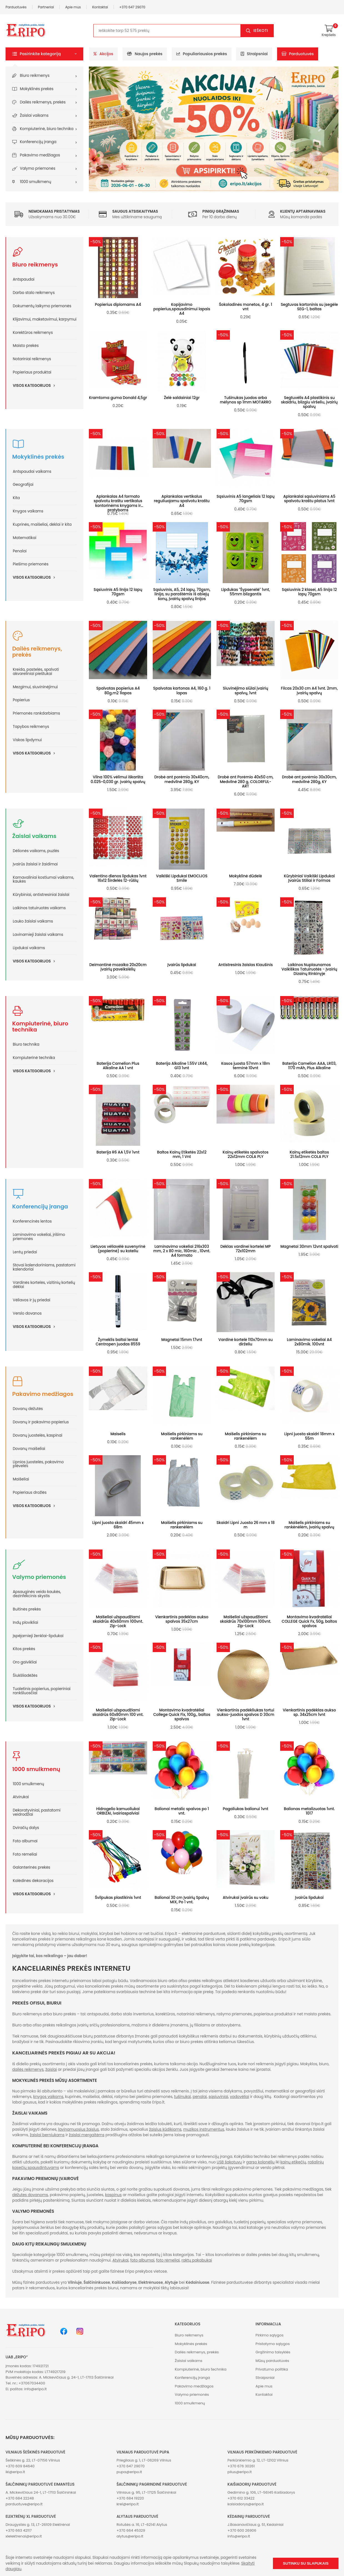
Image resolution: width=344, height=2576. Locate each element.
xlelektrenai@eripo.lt (24, 2536)
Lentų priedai (25, 1252)
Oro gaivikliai (25, 1662)
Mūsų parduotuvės (272, 2360)
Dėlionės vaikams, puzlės (36, 850)
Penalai (20, 551)
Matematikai (24, 537)
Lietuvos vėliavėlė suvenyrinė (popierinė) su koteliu (118, 1249)
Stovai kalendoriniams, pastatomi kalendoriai (44, 1267)
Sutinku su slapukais (305, 2563)
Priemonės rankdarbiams (36, 713)
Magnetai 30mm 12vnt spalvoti (309, 1246)
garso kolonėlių (260, 2162)
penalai (200, 2096)
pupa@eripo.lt (129, 2472)
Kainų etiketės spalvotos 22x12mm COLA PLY (245, 1154)
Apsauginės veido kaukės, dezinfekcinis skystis (37, 1594)
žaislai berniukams (47, 2135)
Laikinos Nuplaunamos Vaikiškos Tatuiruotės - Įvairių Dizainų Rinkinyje (309, 969)
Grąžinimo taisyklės (272, 2352)
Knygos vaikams (28, 511)
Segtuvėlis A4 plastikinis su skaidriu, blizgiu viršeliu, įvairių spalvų (309, 402)
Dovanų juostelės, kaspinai (37, 1435)
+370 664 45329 (131, 2530)
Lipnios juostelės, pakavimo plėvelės (38, 1464)
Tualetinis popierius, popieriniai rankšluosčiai (42, 1691)
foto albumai (142, 2260)
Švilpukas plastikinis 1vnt (118, 1897)
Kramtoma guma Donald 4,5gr (118, 397)
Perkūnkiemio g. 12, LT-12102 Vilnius (257, 2460)
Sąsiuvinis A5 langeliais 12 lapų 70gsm (246, 499)
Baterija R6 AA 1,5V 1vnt (118, 1152)
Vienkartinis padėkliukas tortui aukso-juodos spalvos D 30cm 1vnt (245, 1715)
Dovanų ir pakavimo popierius (41, 1422)
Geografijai (23, 484)
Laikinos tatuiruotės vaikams (39, 908)
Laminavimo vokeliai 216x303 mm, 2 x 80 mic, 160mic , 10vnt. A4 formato (181, 1251)
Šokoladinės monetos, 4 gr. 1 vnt (245, 307)
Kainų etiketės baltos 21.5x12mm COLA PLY (309, 1154)
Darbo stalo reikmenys (34, 292)
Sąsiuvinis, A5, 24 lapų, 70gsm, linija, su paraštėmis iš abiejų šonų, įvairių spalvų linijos (181, 594)
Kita (16, 498)
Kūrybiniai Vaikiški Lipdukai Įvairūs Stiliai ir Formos (309, 878)
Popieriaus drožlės (30, 1492)
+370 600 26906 (241, 2530)
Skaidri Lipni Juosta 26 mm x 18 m (246, 1525)
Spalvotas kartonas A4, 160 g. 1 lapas (181, 690)
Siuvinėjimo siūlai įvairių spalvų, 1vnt (245, 690)
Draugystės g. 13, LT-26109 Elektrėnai (38, 2524)
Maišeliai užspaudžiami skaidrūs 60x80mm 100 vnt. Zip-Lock (118, 1715)
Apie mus (73, 7)
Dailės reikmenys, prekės (43, 102)
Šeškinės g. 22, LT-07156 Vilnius (33, 2460)
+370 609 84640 (20, 2466)
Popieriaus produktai (32, 372)
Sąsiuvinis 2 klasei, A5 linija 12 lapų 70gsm (309, 592)
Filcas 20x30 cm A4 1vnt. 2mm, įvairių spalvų (309, 690)
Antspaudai (23, 279)
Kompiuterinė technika (34, 1057)
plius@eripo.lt (239, 2472)
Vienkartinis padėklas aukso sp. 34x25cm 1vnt (309, 1712)
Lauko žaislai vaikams (33, 921)
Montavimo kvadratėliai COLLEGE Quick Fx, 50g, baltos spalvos (309, 1621)
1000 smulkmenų (35, 181)
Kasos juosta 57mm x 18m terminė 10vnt (245, 1066)
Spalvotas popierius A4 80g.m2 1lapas (118, 690)
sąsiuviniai (218, 2096)
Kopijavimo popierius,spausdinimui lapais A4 (181, 309)
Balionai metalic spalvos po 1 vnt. (182, 1811)
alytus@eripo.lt (130, 2536)
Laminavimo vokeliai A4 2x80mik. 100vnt (309, 1342)
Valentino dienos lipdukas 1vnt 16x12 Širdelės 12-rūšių (118, 878)
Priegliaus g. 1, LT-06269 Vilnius (144, 2460)
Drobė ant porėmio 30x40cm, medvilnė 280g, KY (181, 779)
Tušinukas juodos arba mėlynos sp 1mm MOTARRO (245, 400)
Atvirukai (21, 1797)
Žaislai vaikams (34, 115)
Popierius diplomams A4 (118, 304)
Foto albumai (25, 1841)
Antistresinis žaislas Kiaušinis (245, 964)
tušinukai (182, 2096)
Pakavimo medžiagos (40, 155)
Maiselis (118, 1434)
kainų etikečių (293, 2162)
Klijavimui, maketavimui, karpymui (44, 319)
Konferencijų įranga (38, 141)
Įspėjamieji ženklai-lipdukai (38, 1635)
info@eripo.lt (35, 2389)
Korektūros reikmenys (33, 332)
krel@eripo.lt (128, 2504)
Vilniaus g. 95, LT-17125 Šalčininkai (146, 2492)
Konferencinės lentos (32, 1221)
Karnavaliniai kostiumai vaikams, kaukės (43, 879)
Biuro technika (26, 1044)
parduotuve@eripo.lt (24, 2504)
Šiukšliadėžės (25, 1675)
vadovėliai (239, 2096)
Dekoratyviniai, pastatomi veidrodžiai (37, 1812)
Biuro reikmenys (35, 75)
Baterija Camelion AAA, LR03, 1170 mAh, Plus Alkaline (309, 1066)
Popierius (21, 700)
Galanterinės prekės (31, 1867)
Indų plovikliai (25, 1622)
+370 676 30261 (241, 2466)
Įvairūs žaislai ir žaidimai (35, 864)
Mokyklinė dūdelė (245, 876)
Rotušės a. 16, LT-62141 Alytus (142, 2524)
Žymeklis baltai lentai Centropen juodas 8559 (118, 1342)
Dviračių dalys (26, 1827)
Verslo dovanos (27, 1313)
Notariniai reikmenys (32, 359)
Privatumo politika (271, 2369)
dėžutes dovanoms (30, 2195)
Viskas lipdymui (27, 740)
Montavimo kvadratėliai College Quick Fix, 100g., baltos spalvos (181, 1715)
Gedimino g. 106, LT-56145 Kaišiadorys (261, 2492)
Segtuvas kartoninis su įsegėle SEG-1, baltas (309, 307)
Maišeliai (21, 1479)
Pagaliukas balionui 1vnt (245, 1809)
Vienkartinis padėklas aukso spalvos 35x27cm (181, 1619)
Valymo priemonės (38, 168)
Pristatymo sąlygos (272, 2343)
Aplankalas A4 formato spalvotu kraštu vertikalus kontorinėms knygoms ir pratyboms (118, 503)
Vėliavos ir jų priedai (31, 1300)
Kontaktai (100, 7)
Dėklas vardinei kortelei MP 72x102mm (245, 1249)
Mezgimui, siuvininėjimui (35, 687)
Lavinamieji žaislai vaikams (38, 934)
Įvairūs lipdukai (181, 964)
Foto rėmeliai (25, 1854)
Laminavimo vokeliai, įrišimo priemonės (39, 1236)
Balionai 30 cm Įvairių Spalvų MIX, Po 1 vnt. (182, 1900)
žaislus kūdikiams (165, 2129)
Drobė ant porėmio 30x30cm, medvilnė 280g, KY (309, 779)
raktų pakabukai (197, 2260)
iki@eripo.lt (15, 2472)
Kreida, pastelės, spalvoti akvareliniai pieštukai (36, 671)
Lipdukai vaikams (29, 948)
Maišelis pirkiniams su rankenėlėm (181, 1436)
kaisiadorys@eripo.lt (245, 2504)
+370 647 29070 (132, 7)
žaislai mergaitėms (86, 2135)
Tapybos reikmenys (31, 726)
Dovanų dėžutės (28, 1408)
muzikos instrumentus (203, 2129)
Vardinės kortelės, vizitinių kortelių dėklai (44, 1284)
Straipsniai (254, 54)
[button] (44, 53)
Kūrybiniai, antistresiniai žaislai (41, 894)
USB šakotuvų (229, 2162)
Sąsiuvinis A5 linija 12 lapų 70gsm (118, 592)
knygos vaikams (48, 2096)
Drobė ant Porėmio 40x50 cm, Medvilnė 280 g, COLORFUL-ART (245, 781)
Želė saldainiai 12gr (181, 397)
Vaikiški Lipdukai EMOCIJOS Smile (181, 878)
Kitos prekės (24, 1649)
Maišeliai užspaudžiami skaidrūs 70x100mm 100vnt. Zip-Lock (245, 1621)
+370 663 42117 (19, 2530)
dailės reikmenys (28, 2069)
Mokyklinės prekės (37, 89)
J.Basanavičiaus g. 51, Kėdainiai (255, 2524)
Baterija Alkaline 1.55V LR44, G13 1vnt (181, 1066)
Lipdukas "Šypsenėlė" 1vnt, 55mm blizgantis (245, 592)
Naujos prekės (144, 54)
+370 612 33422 (240, 2498)
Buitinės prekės (27, 1609)
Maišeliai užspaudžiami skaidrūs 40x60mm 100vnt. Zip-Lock (118, 1621)
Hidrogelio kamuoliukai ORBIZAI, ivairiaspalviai (118, 1811)
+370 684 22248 (20, 2498)
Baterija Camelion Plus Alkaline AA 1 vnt (118, 1066)
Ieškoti (260, 30)
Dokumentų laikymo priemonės (42, 306)
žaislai (51, 2069)
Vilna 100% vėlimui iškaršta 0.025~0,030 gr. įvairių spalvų (118, 779)
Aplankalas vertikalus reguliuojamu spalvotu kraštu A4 (182, 501)
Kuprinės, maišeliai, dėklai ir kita (42, 524)
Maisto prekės (26, 345)
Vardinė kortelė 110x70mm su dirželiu (246, 1342)
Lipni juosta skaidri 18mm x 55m (309, 1436)
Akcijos (103, 54)
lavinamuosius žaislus (78, 2129)
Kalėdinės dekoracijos (33, 1880)
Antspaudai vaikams (32, 471)
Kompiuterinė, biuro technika (47, 128)
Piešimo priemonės (30, 564)
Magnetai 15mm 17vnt (181, 1339)
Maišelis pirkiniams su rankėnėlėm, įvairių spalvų (309, 1525)
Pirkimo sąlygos (269, 2335)
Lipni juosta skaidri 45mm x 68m (118, 1525)
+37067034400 (32, 2383)
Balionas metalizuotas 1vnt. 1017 (309, 1811)
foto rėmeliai (168, 2260)
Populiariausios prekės (201, 54)
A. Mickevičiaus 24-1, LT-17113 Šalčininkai (41, 2492)
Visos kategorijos (36, 385)
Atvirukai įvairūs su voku (245, 1897)
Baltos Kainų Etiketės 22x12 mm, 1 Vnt (182, 1154)
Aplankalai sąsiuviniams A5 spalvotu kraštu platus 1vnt (309, 499)
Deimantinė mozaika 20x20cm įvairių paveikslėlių (118, 967)
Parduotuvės (16, 7)
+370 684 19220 (130, 2498)
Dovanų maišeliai (29, 1448)
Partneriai (46, 7)
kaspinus (113, 2195)
